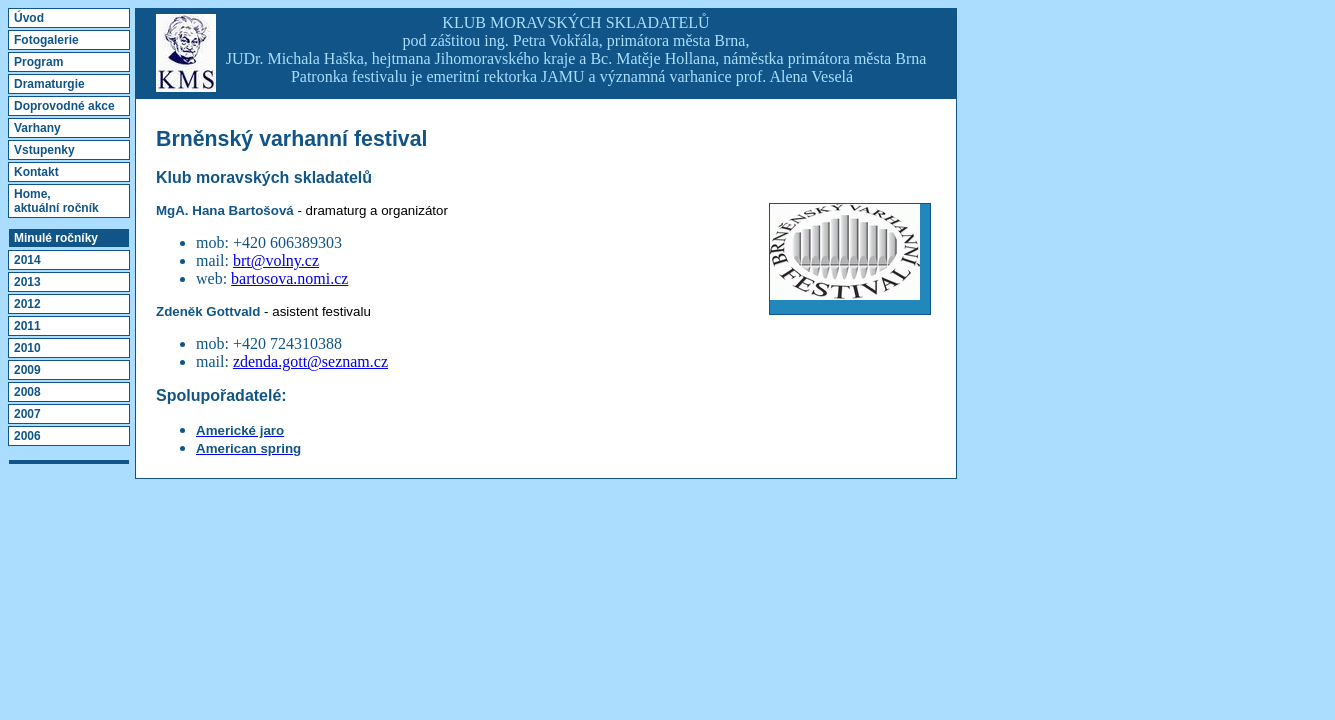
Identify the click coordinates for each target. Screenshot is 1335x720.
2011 (27, 326)
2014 (27, 260)
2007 (27, 414)
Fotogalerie (46, 40)
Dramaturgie (49, 84)
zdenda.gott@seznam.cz (310, 361)
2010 (27, 348)
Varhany (37, 128)
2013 (27, 282)
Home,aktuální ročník (56, 201)
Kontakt (36, 172)
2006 (27, 436)
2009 (27, 370)
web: (213, 278)
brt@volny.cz (276, 260)
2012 (27, 304)
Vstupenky (44, 150)
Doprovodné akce (64, 106)
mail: (214, 361)
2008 (27, 392)
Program (38, 62)
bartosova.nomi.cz (289, 278)
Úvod (29, 18)
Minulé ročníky (56, 238)
